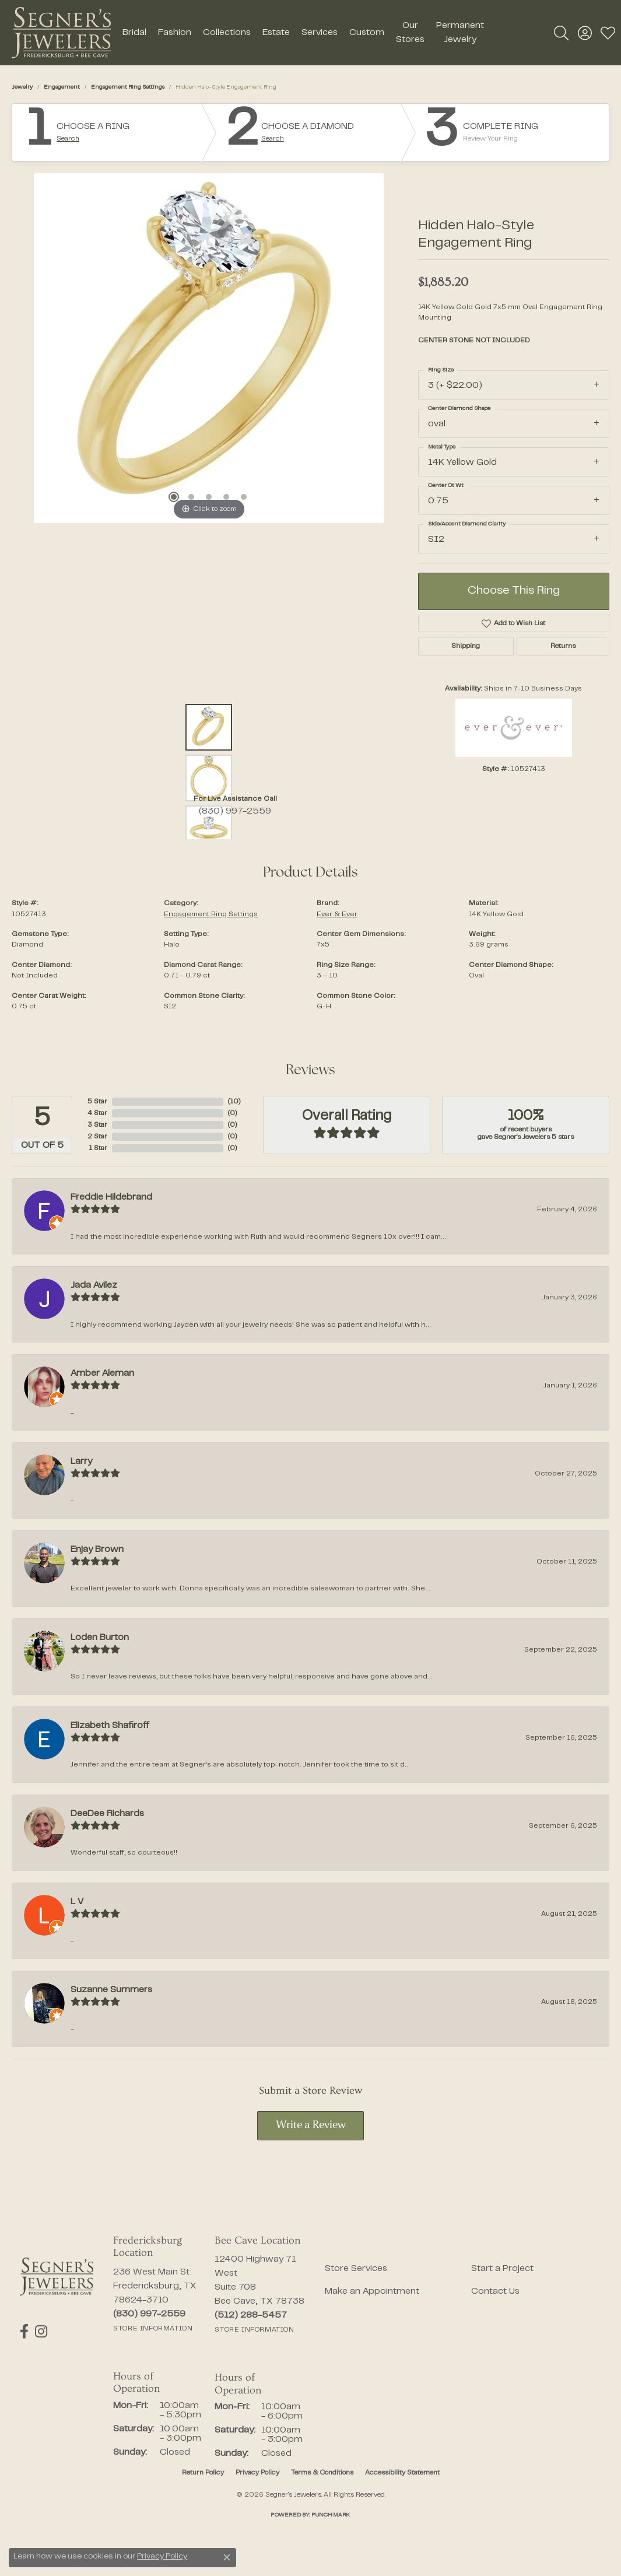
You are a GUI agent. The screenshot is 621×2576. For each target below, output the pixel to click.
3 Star (97, 1125)
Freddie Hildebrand (111, 1197)
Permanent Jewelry (460, 33)
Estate (276, 33)
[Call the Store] (149, 2314)
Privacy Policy (257, 2473)
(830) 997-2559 (235, 811)
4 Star (97, 1113)
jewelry (22, 87)
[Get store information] (152, 2329)
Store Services (356, 2269)
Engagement (62, 87)
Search (68, 139)
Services (319, 33)
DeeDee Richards (107, 1814)
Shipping (465, 646)
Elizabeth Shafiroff (110, 1726)
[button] (561, 32)
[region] (209, 348)
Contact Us (495, 2291)
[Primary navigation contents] (303, 32)
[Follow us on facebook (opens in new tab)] (24, 2332)
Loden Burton (100, 1638)
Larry (81, 1461)
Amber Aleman (102, 1373)
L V (77, 1902)
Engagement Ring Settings (127, 87)
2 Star (97, 1137)
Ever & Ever (337, 914)
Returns (563, 646)
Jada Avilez (94, 1285)
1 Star (98, 1148)
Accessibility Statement (402, 2473)
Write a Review (311, 2125)
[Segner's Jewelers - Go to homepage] (56, 2276)
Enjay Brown (97, 1549)
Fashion (174, 33)
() (234, 1102)
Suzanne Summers (111, 1990)
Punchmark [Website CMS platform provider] (330, 2515)
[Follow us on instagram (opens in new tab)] (40, 2332)
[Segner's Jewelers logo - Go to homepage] (61, 32)
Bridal (134, 33)
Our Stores (410, 33)
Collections (227, 33)
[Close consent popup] (226, 2557)
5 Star (97, 1102)
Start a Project (502, 2269)
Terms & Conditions (322, 2473)
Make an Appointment (372, 2291)
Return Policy (203, 2473)
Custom (366, 33)
